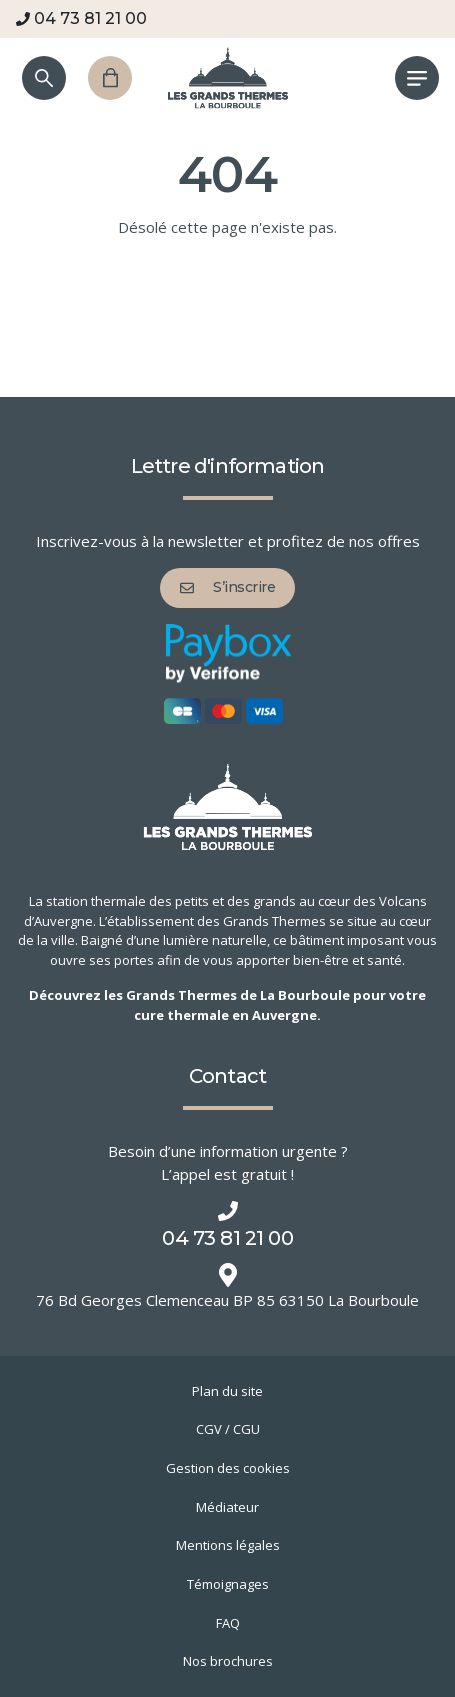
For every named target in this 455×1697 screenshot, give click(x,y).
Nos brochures (228, 1661)
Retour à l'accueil (228, 326)
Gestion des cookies (228, 1468)
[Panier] (110, 78)
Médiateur (227, 1507)
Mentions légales (228, 1545)
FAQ (228, 1623)
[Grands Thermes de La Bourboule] (228, 77)
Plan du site (227, 1391)
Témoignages (228, 1584)
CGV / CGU (228, 1429)
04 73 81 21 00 (81, 18)
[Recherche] (44, 78)
